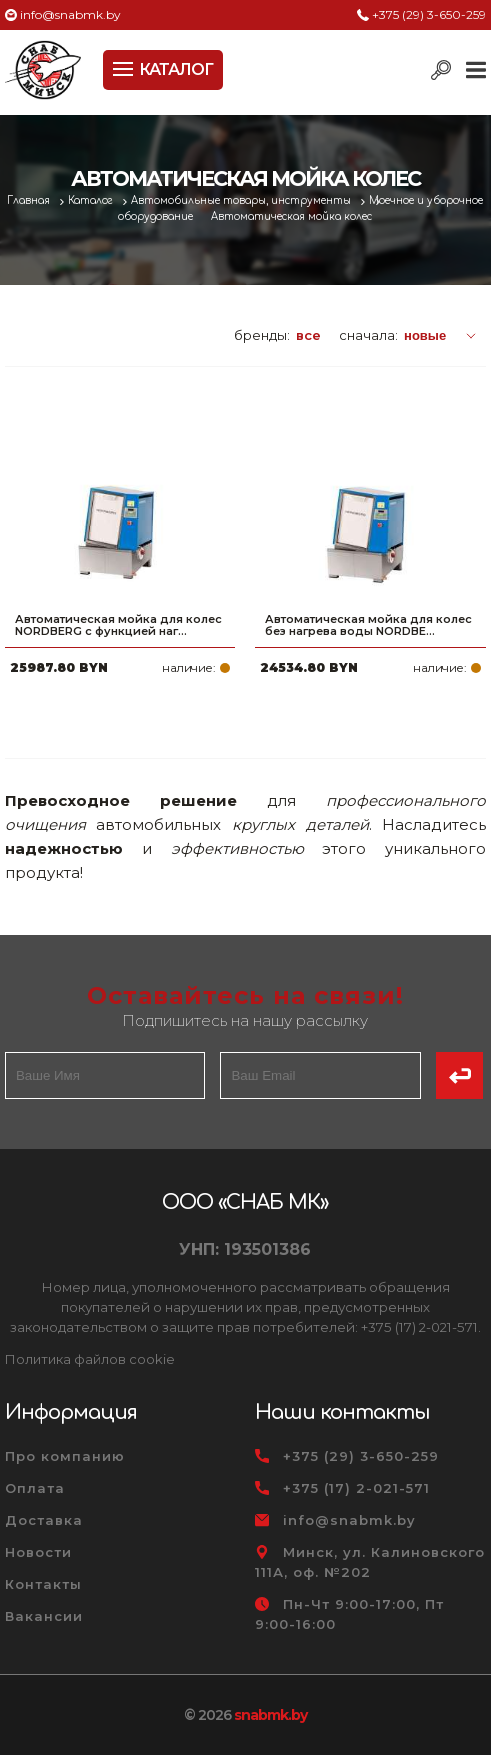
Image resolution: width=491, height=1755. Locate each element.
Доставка (44, 1520)
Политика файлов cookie (90, 1359)
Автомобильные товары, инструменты (242, 200)
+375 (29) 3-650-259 (429, 14)
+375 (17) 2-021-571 (356, 1488)
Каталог (92, 200)
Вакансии (44, 1616)
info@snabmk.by (70, 14)
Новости (38, 1552)
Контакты (43, 1584)
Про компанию (65, 1456)
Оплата (35, 1488)
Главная (30, 200)
